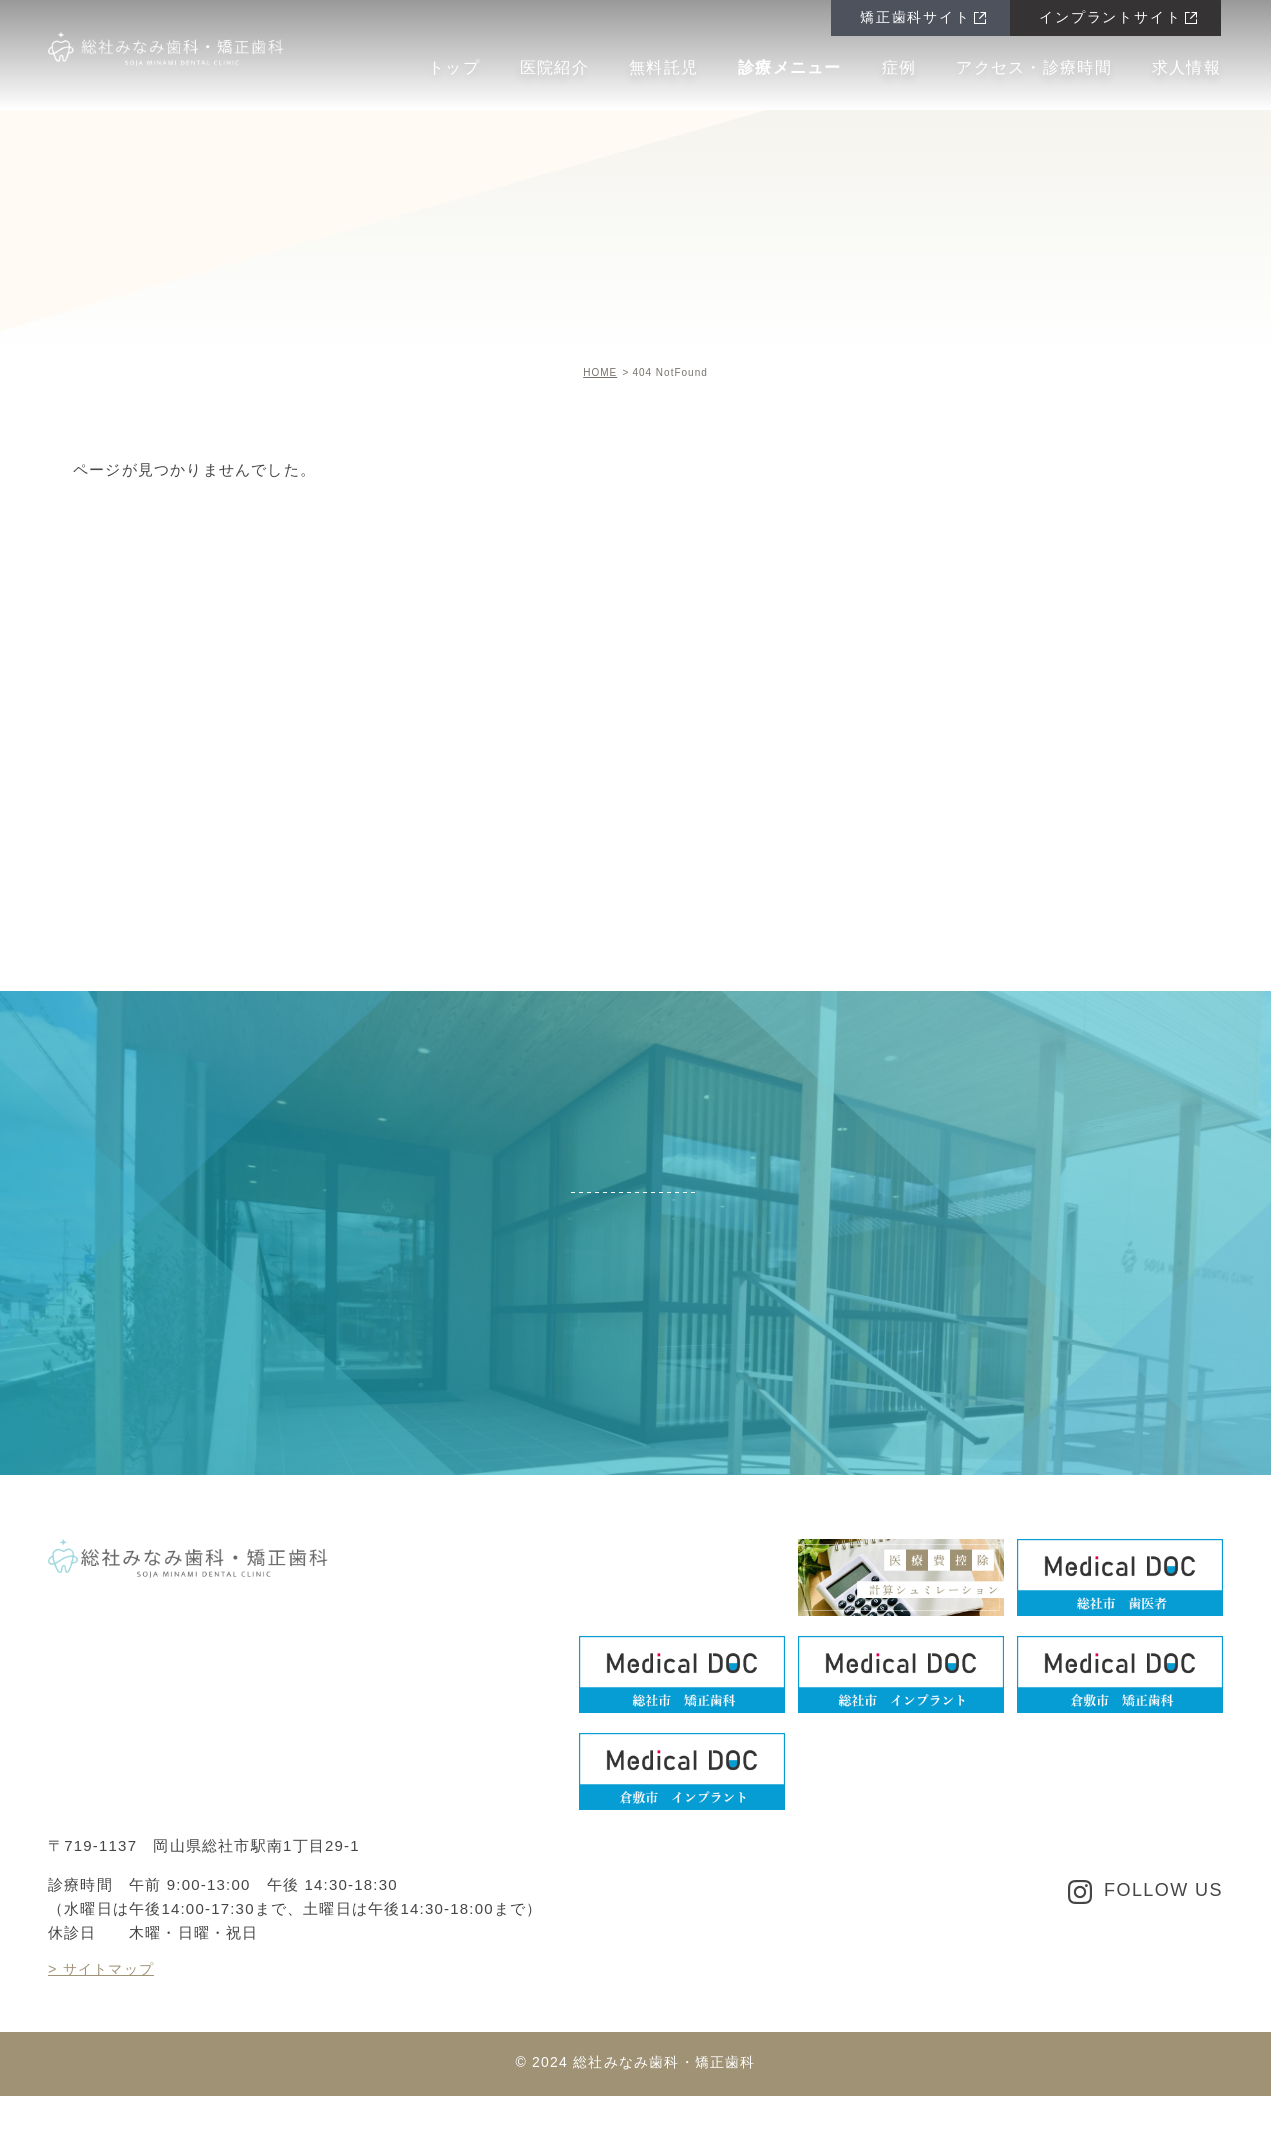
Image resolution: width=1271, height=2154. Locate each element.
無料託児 (663, 67)
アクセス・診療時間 (1034, 67)
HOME (600, 372)
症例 (899, 67)
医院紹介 (554, 67)
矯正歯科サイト (913, 18)
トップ (454, 67)
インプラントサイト (1108, 18)
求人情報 (1186, 67)
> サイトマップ (104, 2016)
